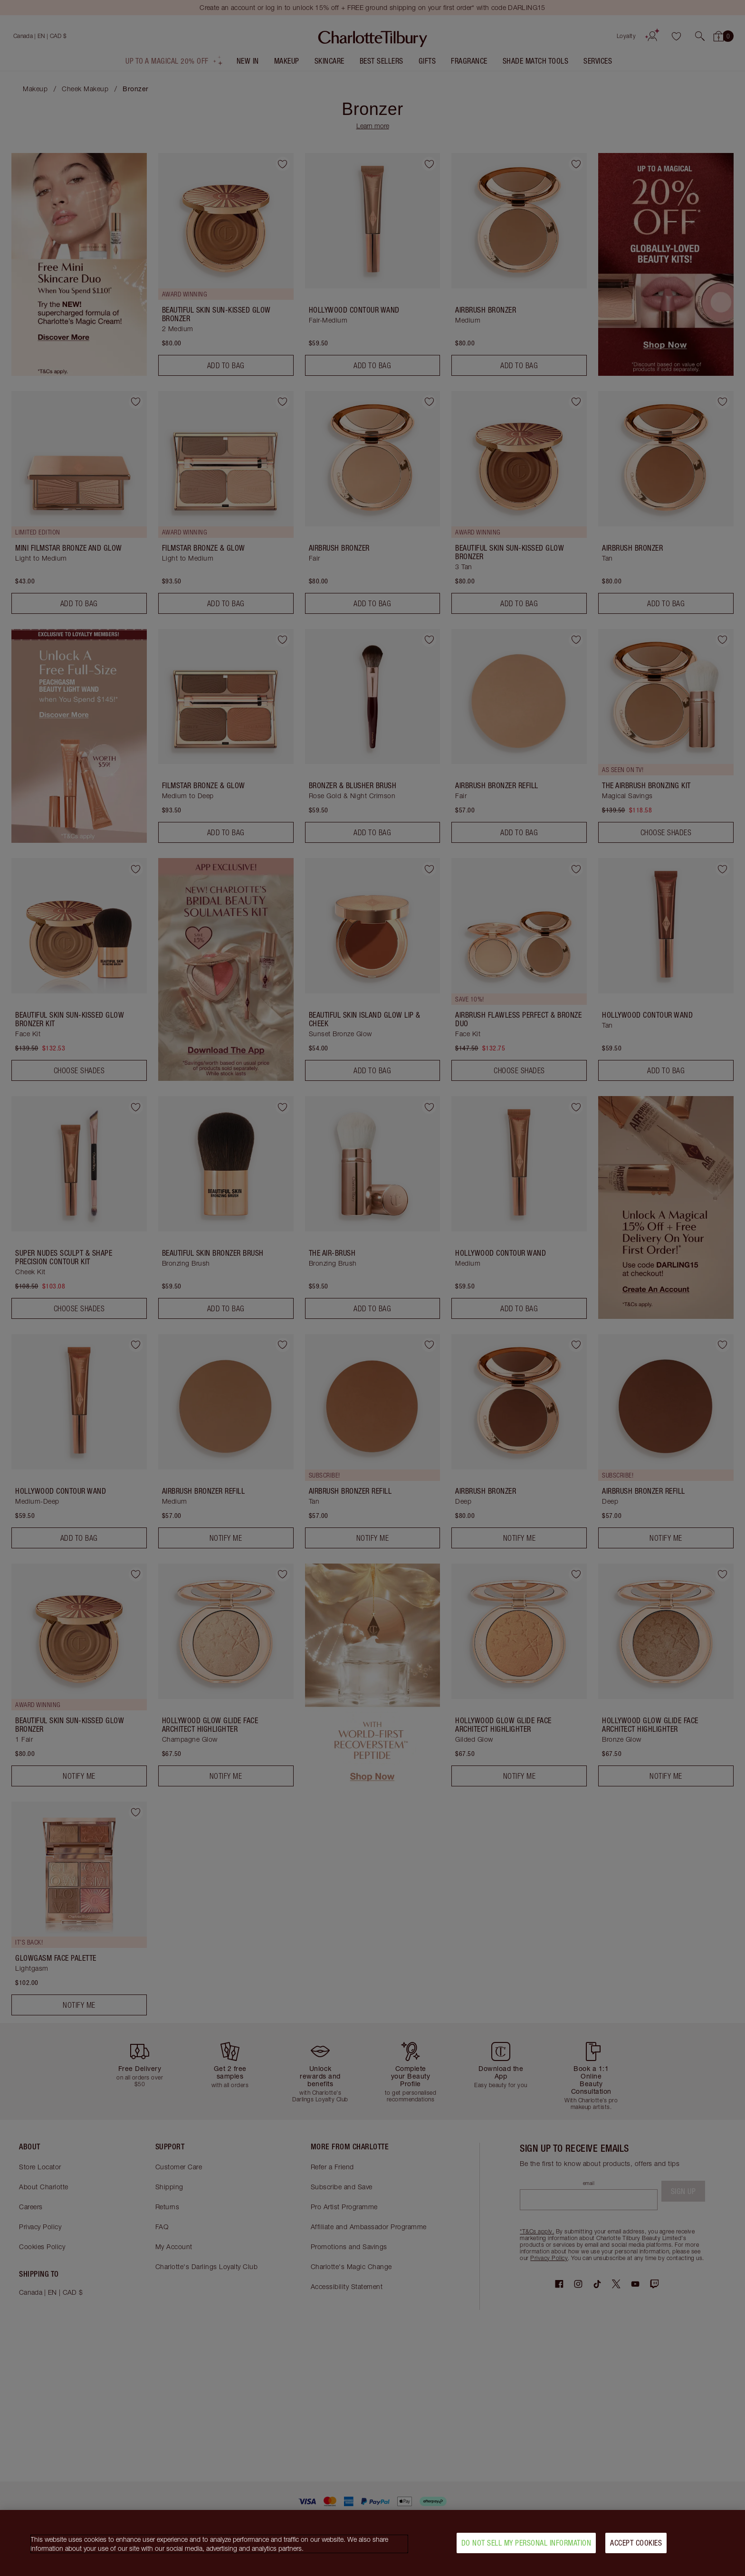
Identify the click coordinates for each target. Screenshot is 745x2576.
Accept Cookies (636, 2542)
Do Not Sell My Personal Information (526, 2542)
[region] (372, 2543)
